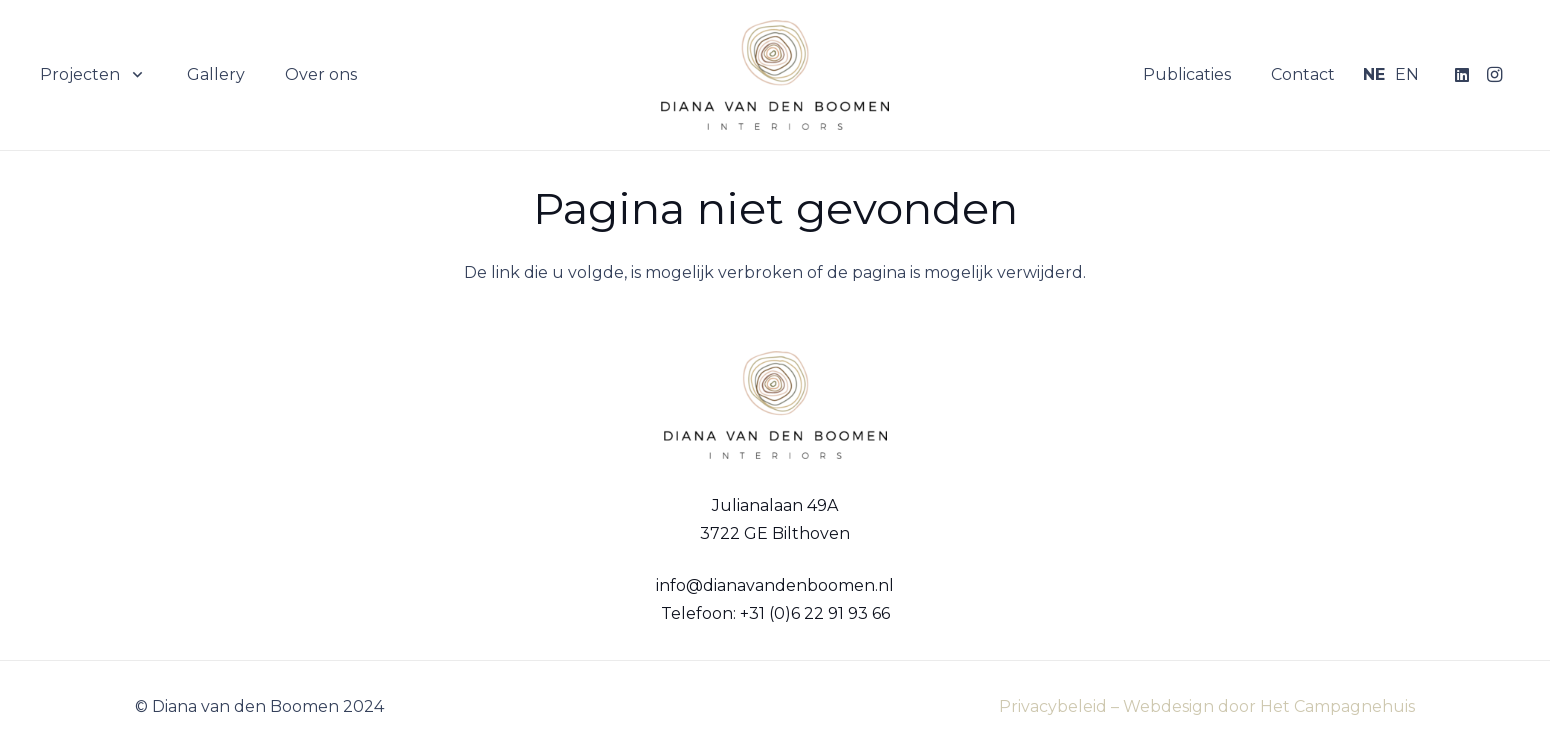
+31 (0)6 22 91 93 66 (815, 613)
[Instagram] (1494, 75)
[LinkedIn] (1462, 75)
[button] (133, 75)
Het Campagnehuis (1337, 706)
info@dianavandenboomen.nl (775, 585)
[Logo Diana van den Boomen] (774, 75)
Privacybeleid (1053, 706)
